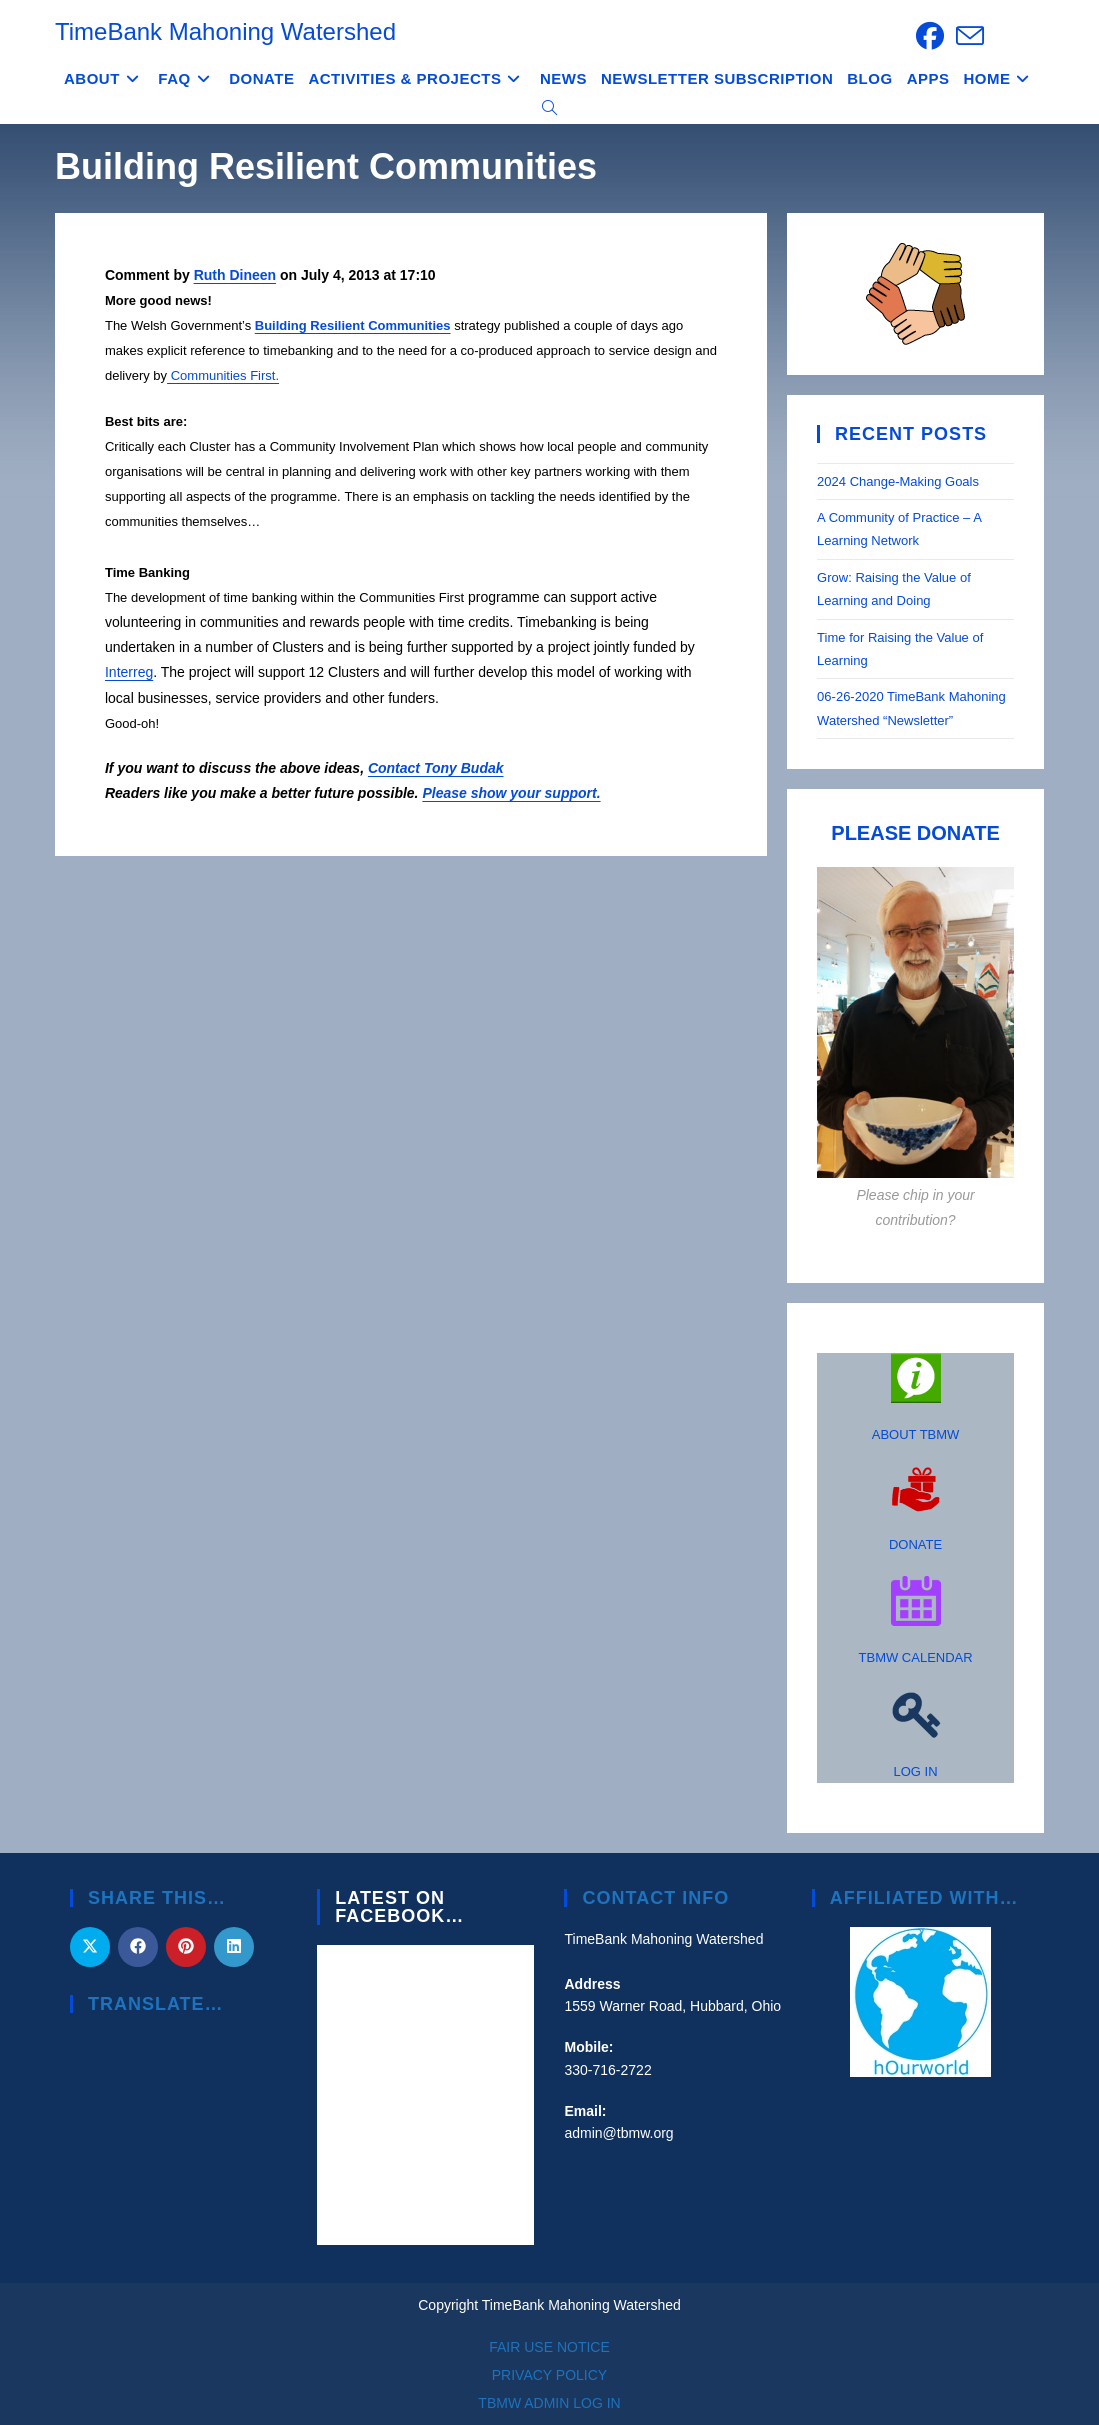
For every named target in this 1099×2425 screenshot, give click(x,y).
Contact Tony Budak (436, 768)
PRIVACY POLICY (549, 2375)
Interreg (129, 672)
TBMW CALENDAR (916, 1657)
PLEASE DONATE (915, 833)
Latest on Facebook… (399, 1907)
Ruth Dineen (235, 275)
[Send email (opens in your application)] (967, 36)
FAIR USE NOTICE (549, 2347)
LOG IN (916, 1771)
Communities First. (223, 375)
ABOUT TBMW (916, 1434)
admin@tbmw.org (618, 2133)
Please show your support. (511, 793)
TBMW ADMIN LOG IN (549, 2403)
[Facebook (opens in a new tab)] (930, 36)
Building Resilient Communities (353, 325)
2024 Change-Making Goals (898, 481)
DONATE (915, 1544)
